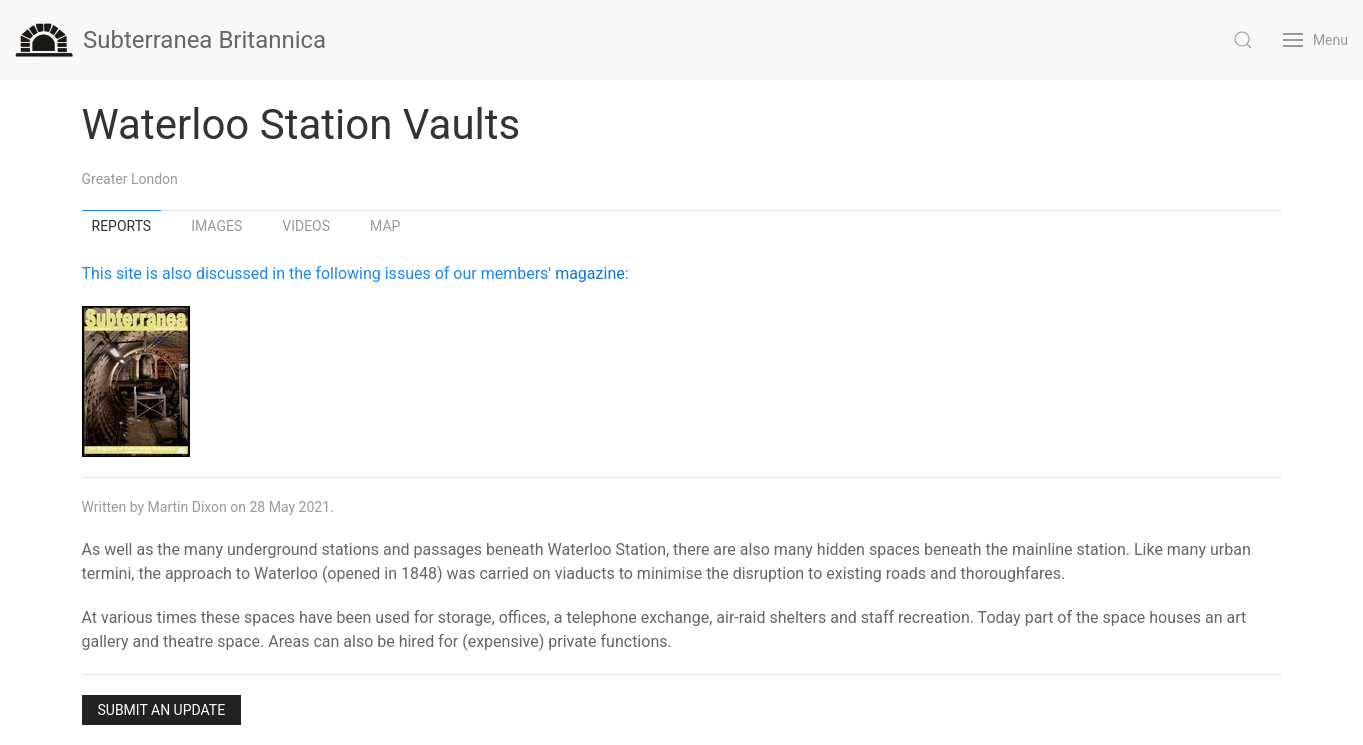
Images (216, 226)
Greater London (130, 179)
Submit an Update (162, 710)
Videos (306, 226)
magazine (590, 273)
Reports (122, 226)
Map (385, 226)
